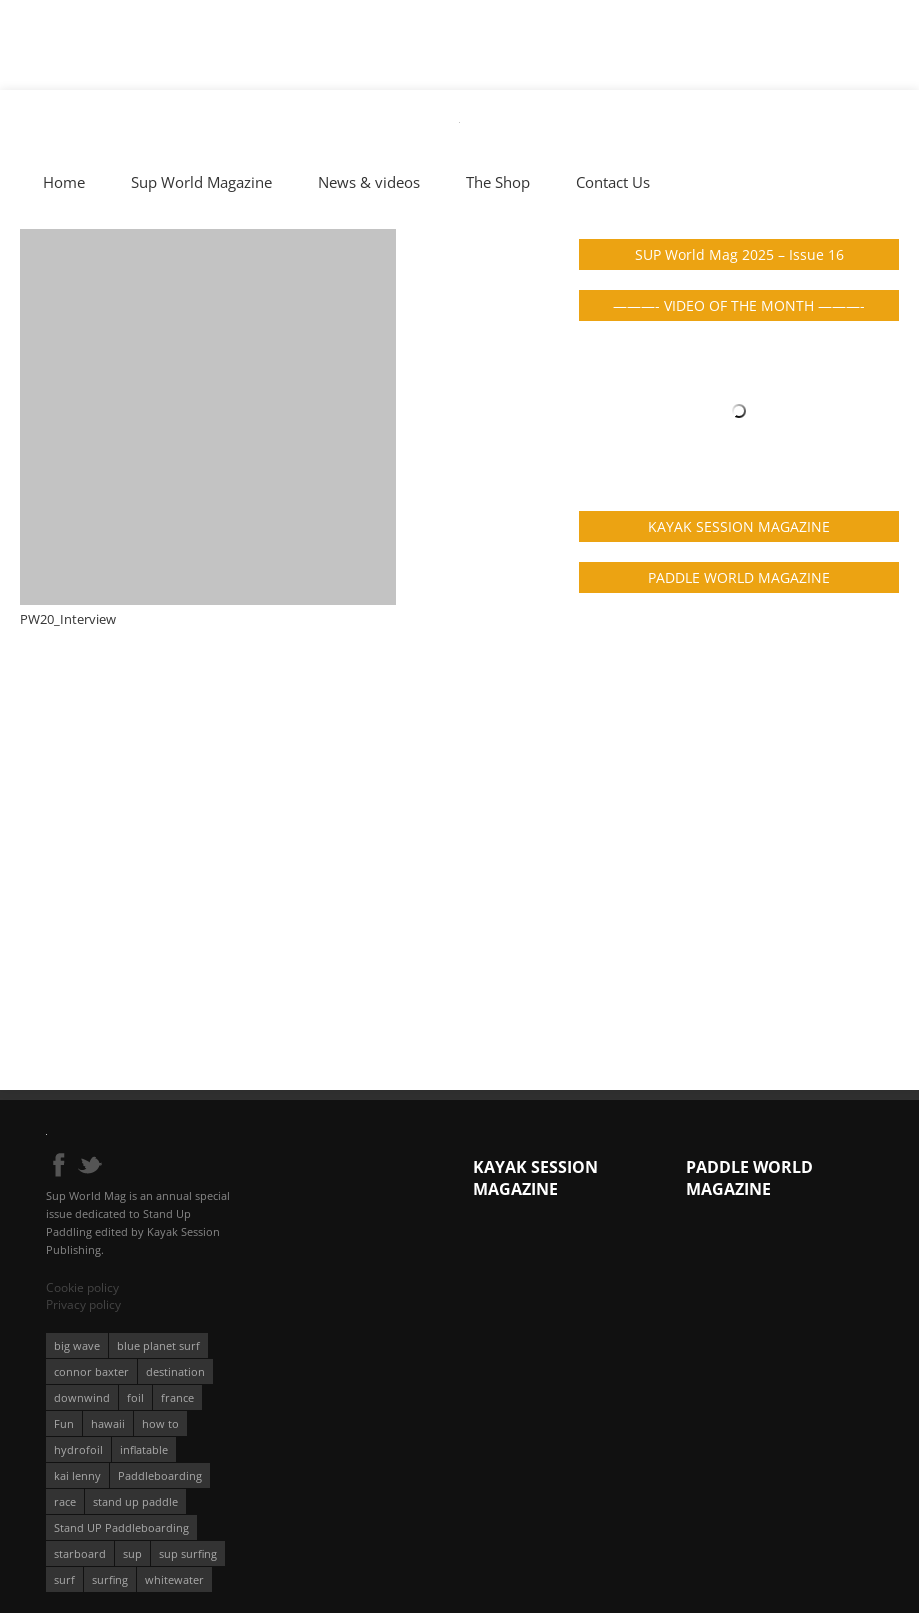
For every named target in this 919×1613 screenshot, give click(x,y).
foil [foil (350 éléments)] (135, 1397)
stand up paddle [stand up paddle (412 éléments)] (135, 1501)
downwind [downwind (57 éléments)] (82, 1397)
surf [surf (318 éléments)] (64, 1579)
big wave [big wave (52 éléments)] (77, 1345)
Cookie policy (82, 1287)
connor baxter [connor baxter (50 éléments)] (91, 1371)
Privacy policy (83, 1304)
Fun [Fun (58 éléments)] (64, 1423)
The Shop (498, 182)
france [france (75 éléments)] (177, 1397)
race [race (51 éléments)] (65, 1501)
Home (64, 182)
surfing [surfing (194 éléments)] (110, 1579)
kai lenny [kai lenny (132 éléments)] (77, 1475)
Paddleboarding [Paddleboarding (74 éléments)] (160, 1475)
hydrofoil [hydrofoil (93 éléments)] (78, 1449)
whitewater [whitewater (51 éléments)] (174, 1579)
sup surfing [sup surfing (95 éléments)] (188, 1553)
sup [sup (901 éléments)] (132, 1553)
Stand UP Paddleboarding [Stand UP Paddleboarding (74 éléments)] (121, 1527)
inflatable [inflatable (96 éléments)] (144, 1449)
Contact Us (613, 182)
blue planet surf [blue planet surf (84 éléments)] (158, 1345)
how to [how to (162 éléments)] (160, 1423)
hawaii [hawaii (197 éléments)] (108, 1423)
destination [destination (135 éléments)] (175, 1371)
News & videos (369, 182)
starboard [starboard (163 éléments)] (80, 1553)
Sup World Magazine (201, 182)
